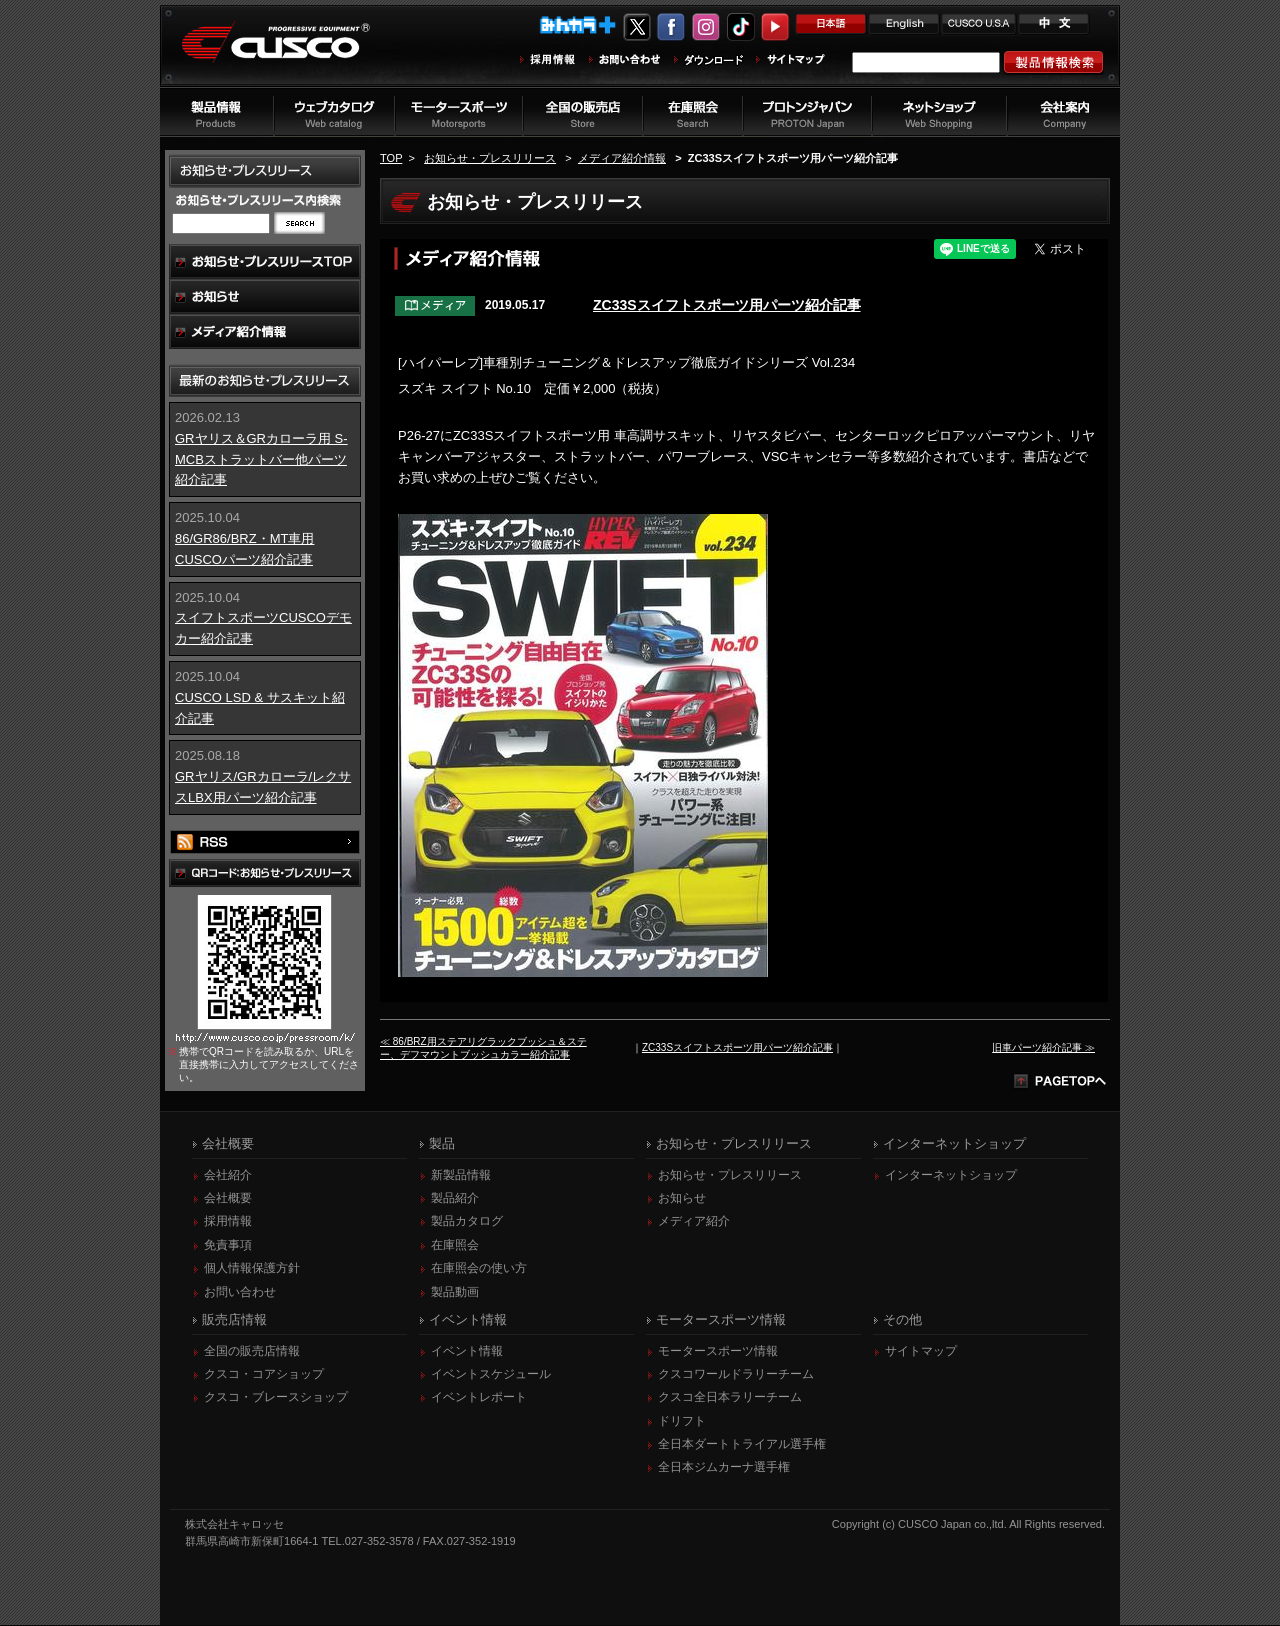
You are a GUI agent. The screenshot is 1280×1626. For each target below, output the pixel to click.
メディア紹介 (694, 1222)
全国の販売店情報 (252, 1352)
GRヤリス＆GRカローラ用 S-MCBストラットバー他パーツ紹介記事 (261, 459)
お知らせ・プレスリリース (490, 158)
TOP (391, 158)
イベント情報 (467, 1352)
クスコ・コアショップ (264, 1375)
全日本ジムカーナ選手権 (724, 1468)
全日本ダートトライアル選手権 (742, 1445)
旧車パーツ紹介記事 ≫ (1043, 1047)
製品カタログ (467, 1222)
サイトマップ (921, 1352)
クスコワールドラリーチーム (736, 1375)
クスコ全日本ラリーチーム (730, 1398)
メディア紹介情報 (622, 158)
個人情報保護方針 (252, 1269)
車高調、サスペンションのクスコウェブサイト (291, 53)
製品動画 (455, 1293)
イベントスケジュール (491, 1375)
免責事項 (228, 1246)
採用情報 (228, 1222)
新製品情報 (461, 1176)
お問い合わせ (240, 1293)
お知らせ (682, 1199)
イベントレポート (479, 1398)
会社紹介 (228, 1176)
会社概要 (228, 1199)
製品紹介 (455, 1199)
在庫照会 (455, 1246)
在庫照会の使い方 (479, 1269)
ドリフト (682, 1422)
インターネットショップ (951, 1176)
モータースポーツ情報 (718, 1352)
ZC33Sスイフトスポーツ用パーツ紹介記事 (727, 305)
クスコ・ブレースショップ (276, 1398)
